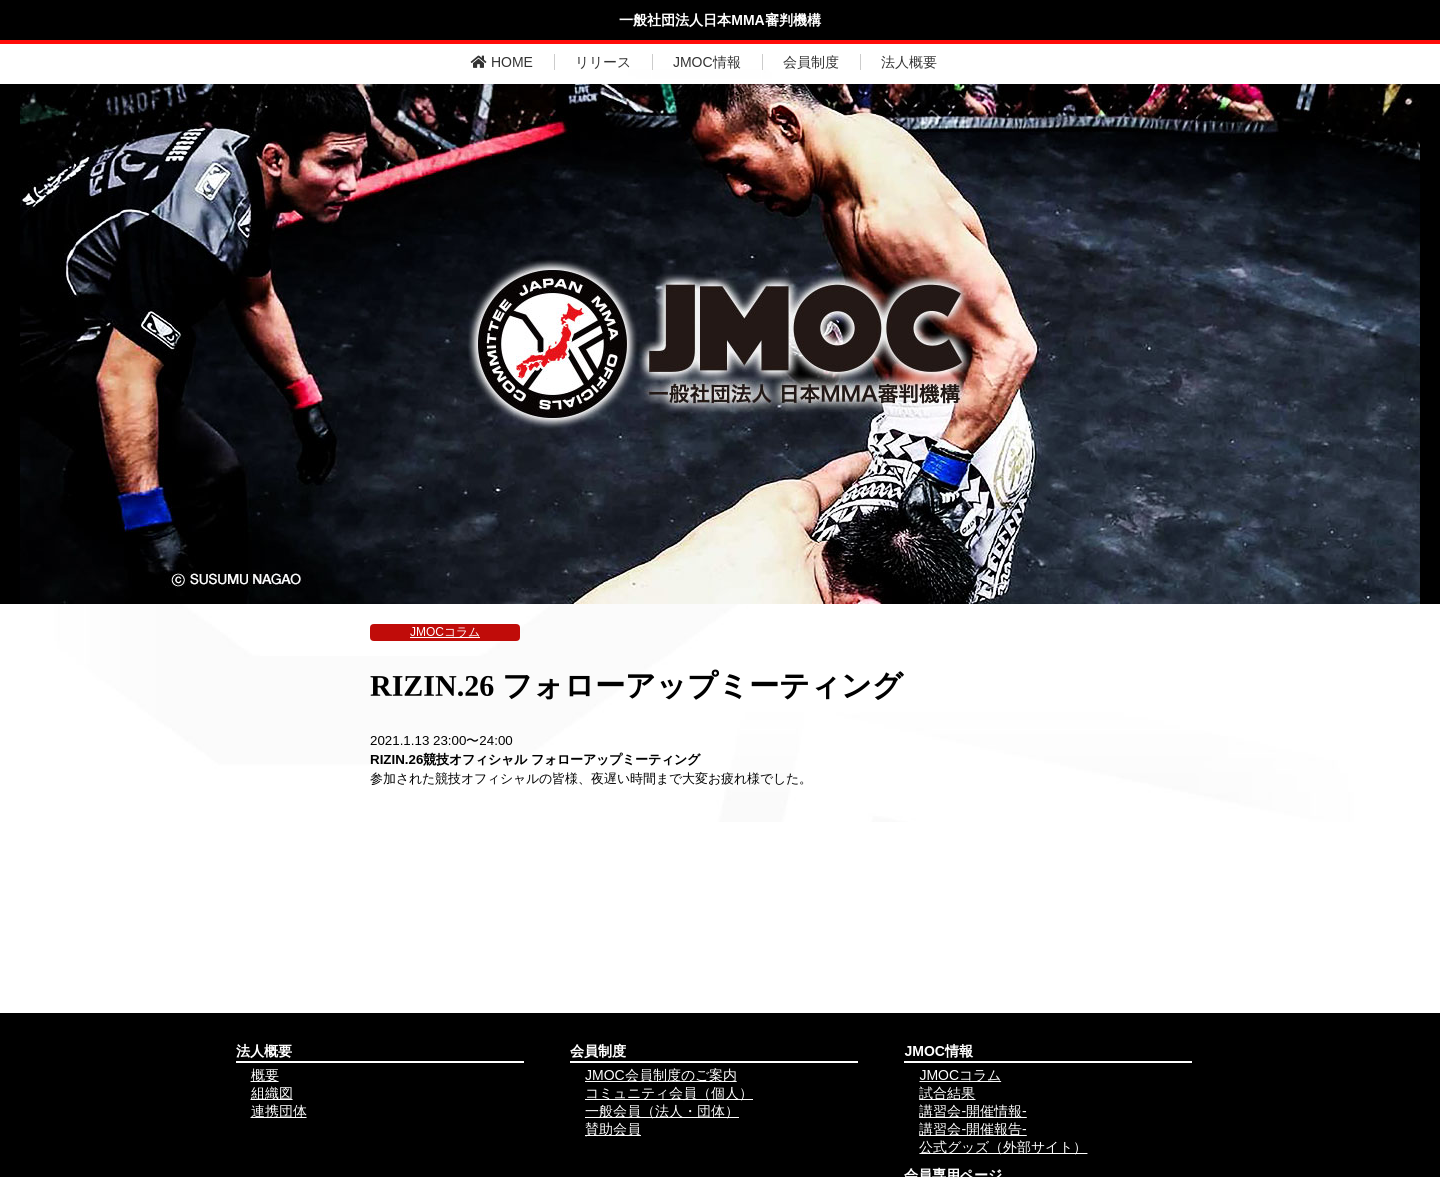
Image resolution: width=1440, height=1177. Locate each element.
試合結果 (947, 1093)
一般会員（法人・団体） (662, 1111)
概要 (265, 1075)
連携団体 (279, 1111)
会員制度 (811, 62)
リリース (603, 62)
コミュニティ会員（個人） (669, 1093)
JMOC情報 (707, 62)
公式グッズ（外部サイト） (1003, 1147)
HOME (502, 62)
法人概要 (909, 62)
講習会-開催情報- (972, 1111)
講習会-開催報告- (972, 1129)
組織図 (272, 1093)
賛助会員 (613, 1129)
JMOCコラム (445, 632)
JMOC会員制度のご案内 (661, 1075)
